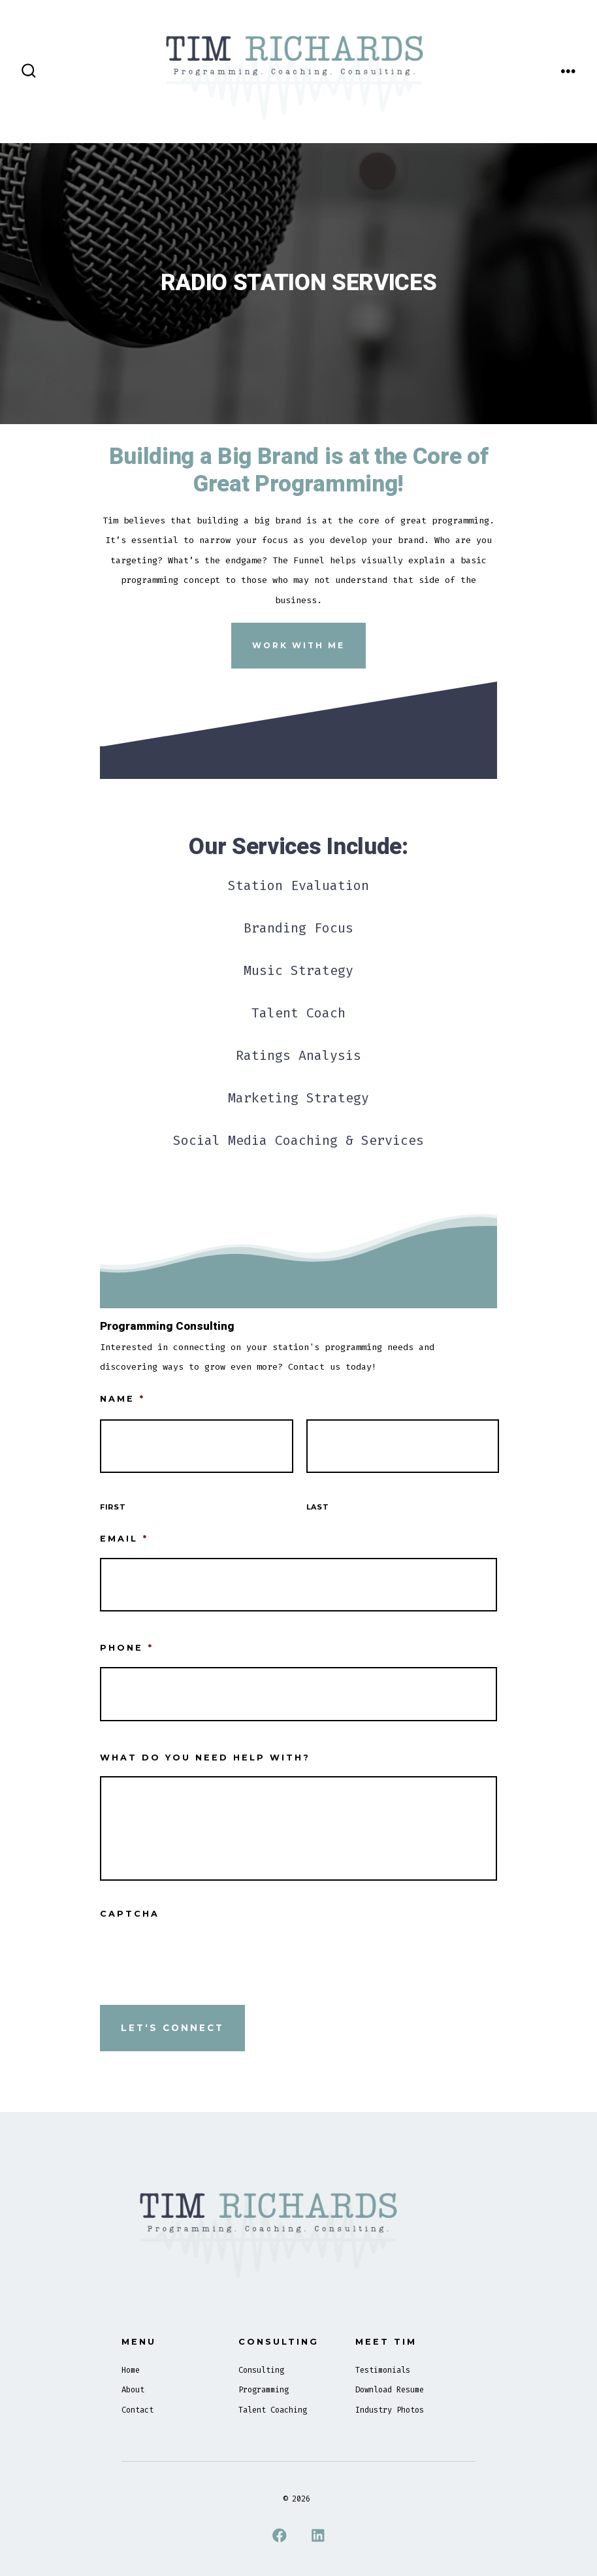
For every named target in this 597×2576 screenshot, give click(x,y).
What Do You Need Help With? (205, 1757)
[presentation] (199, 1958)
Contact (137, 2410)
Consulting (261, 2370)
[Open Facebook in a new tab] (279, 2535)
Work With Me (298, 645)
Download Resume (389, 2390)
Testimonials (382, 2370)
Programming (263, 2390)
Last (317, 1506)
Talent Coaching (272, 2410)
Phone (126, 1648)
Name (122, 1399)
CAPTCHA (129, 1914)
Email (124, 1539)
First (112, 1506)
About (132, 2390)
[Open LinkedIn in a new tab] (317, 2535)
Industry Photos (389, 2410)
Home (130, 2370)
